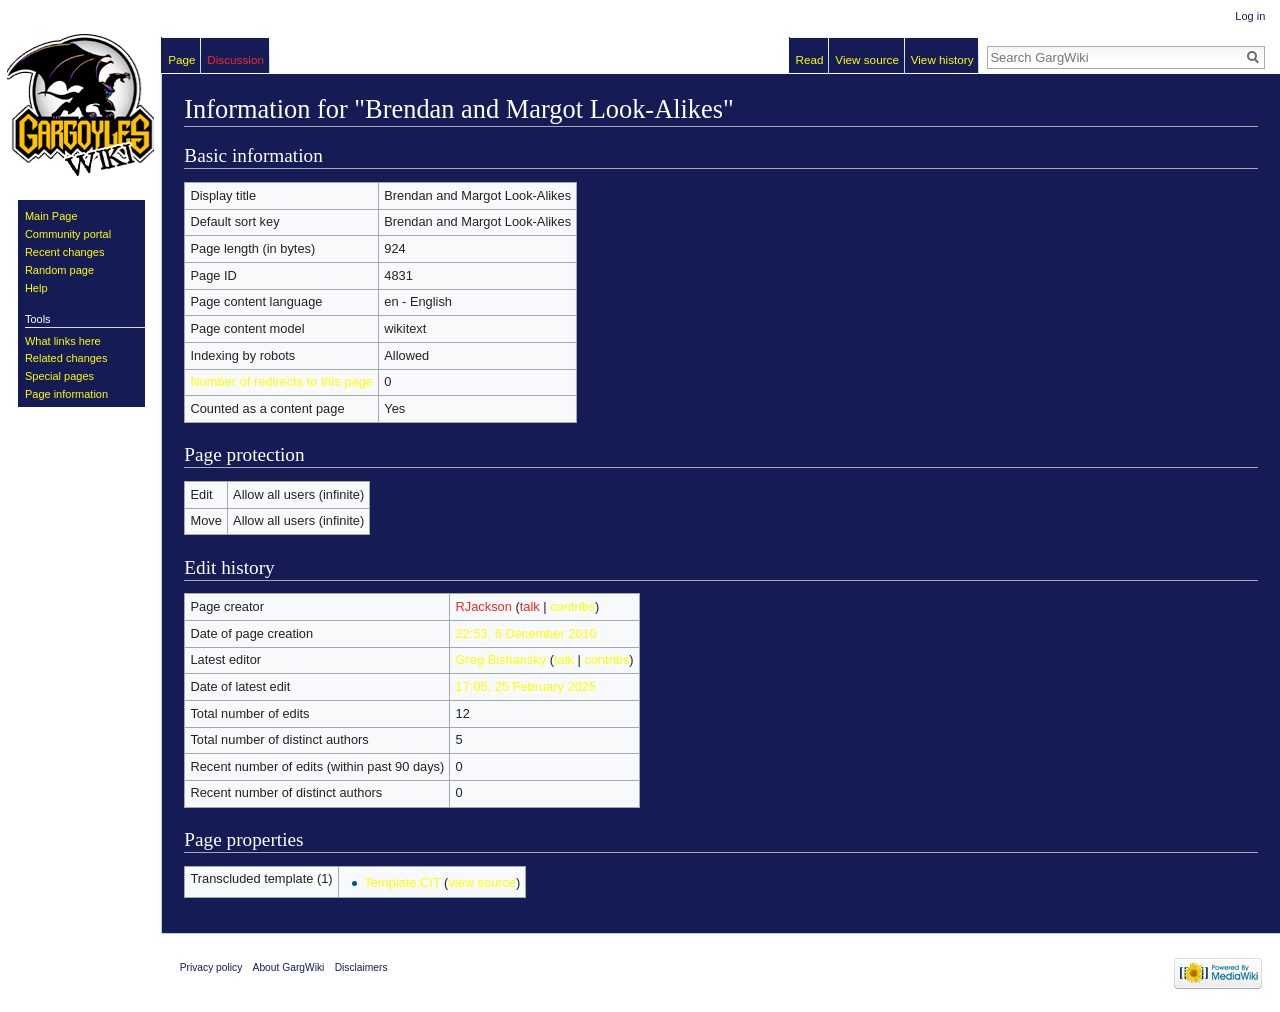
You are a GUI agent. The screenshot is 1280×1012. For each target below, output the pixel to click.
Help (36, 288)
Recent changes (65, 252)
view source (482, 882)
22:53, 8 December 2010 (526, 633)
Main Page (51, 216)
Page (181, 59)
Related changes (66, 358)
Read (810, 59)
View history (942, 59)
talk (530, 606)
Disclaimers (361, 967)
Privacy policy (211, 967)
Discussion (235, 59)
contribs (572, 606)
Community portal (68, 234)
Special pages (59, 376)
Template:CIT (402, 882)
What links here (63, 341)
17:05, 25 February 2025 (526, 686)
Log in (1250, 16)
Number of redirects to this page (281, 381)
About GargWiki (289, 967)
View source (867, 59)
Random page (59, 270)
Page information (66, 394)
